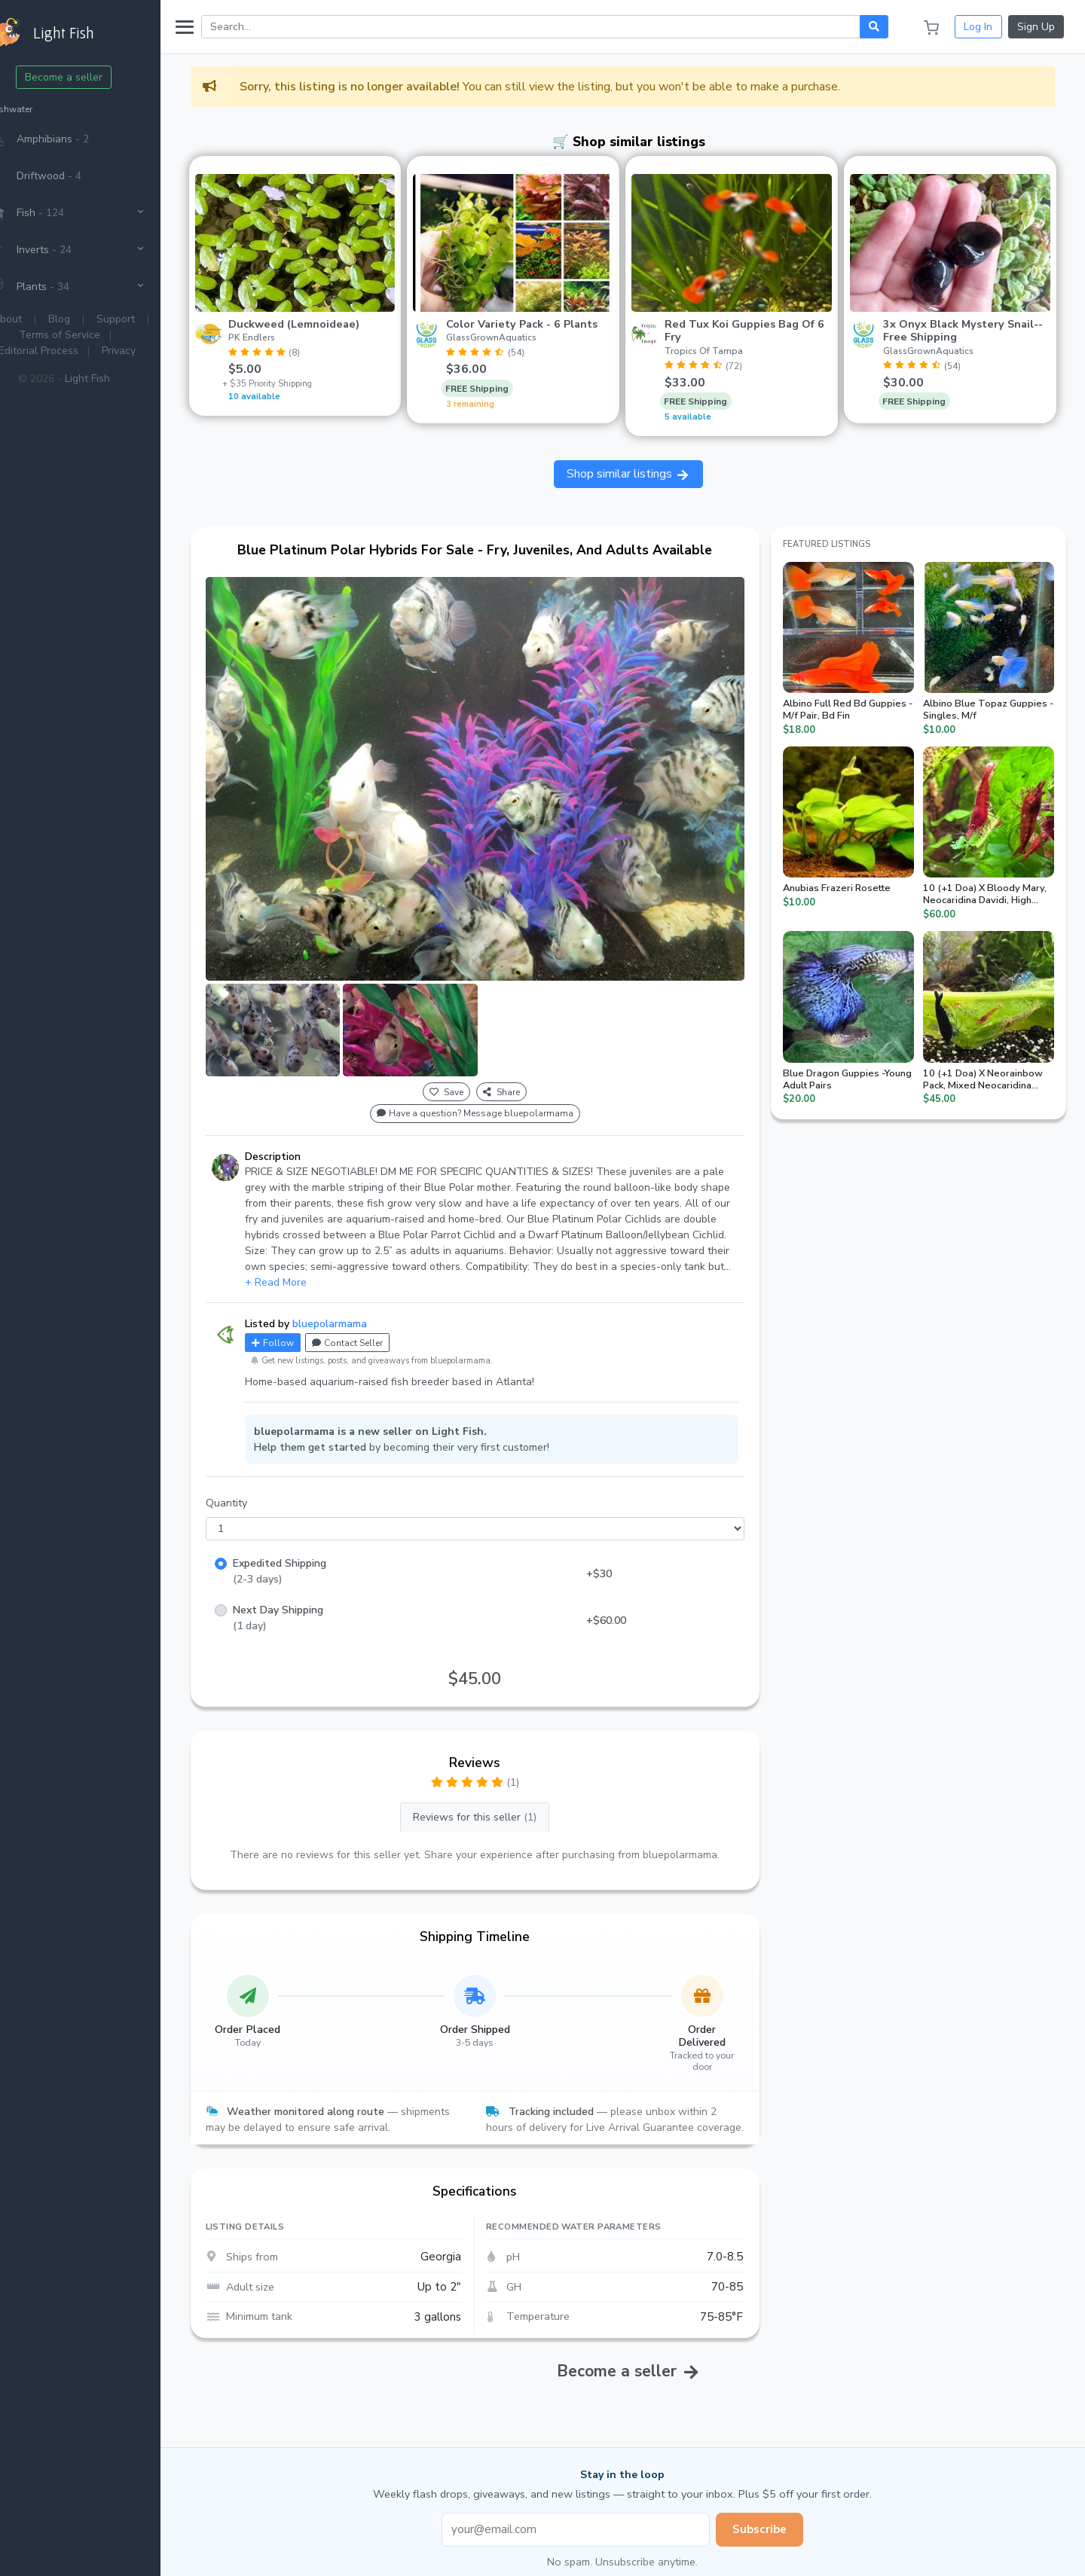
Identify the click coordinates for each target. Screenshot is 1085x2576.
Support (149, 319)
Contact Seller (379, 1317)
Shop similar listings (645, 468)
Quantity (259, 1477)
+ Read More (308, 1256)
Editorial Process (71, 350)
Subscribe (776, 2519)
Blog (92, 319)
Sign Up (1036, 27)
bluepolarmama (362, 1297)
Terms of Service (92, 335)
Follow (305, 1317)
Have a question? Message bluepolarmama (497, 1088)
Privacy (151, 350)
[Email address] (592, 2520)
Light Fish (119, 378)
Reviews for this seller (496, 1791)
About (40, 319)
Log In (978, 27)
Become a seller (97, 77)
